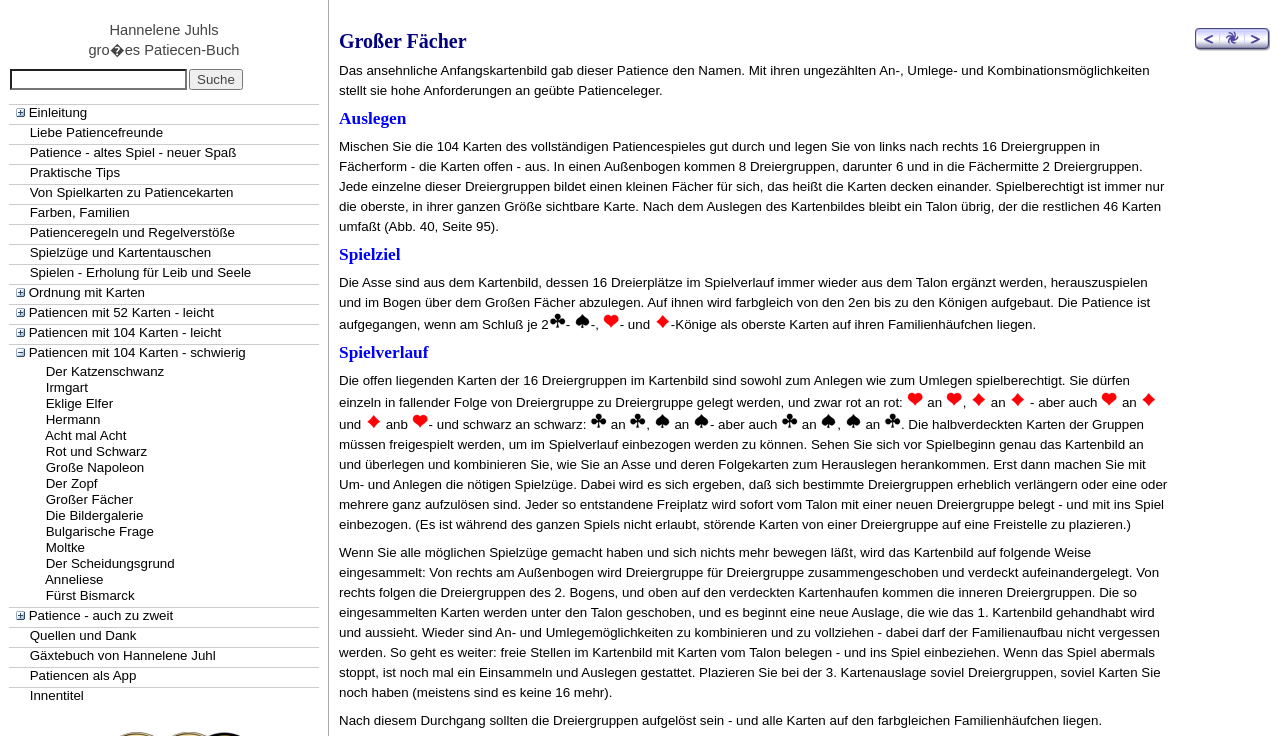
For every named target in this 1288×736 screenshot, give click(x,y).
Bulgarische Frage (100, 531)
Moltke (65, 547)
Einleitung (58, 112)
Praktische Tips (75, 172)
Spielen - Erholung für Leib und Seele (141, 272)
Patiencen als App (83, 675)
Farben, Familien (80, 212)
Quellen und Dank (83, 635)
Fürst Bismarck (90, 595)
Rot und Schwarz (97, 451)
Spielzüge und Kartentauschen (121, 252)
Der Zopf (72, 483)
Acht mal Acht (86, 435)
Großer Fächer (89, 499)
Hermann (73, 419)
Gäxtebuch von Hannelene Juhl (123, 655)
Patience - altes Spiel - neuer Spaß (133, 152)
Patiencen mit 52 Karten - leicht (121, 312)
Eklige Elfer (79, 403)
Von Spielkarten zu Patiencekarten (132, 192)
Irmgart (67, 387)
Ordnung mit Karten (87, 292)
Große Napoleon (95, 467)
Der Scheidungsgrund (110, 563)
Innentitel (57, 695)
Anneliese (74, 579)
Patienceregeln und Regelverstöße (132, 232)
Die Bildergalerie (95, 515)
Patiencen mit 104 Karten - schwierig (137, 352)
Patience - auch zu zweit (101, 615)
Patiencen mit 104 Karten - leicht (125, 332)
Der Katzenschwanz (105, 371)
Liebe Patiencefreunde (96, 132)
